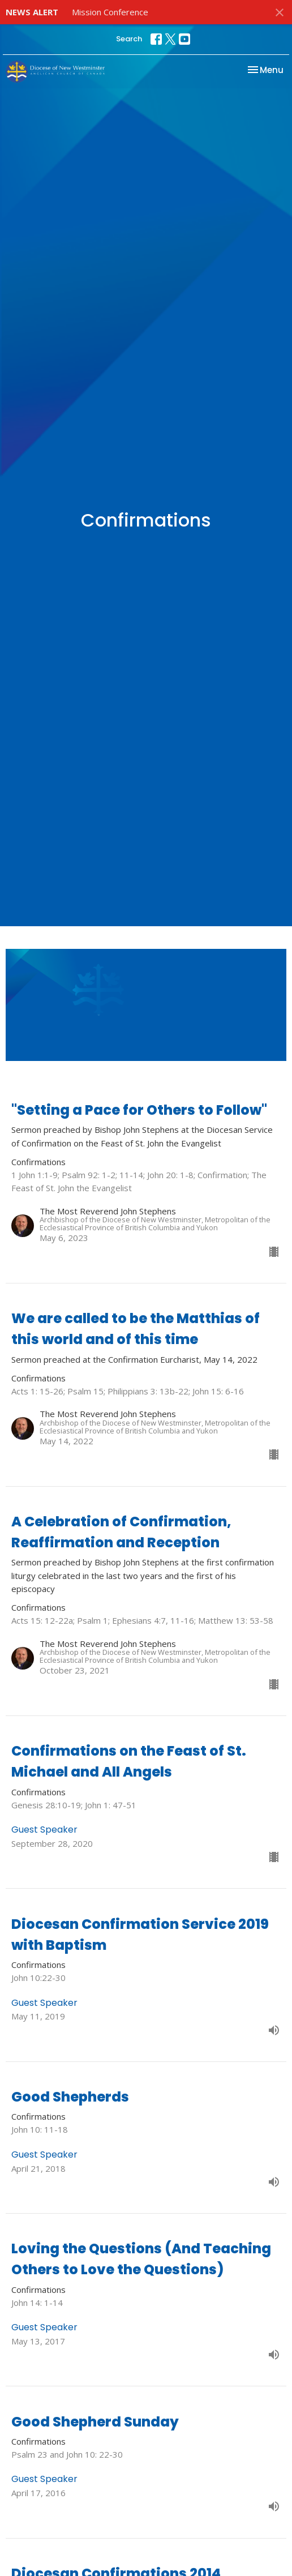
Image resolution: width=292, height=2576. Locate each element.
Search (129, 38)
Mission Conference (110, 12)
